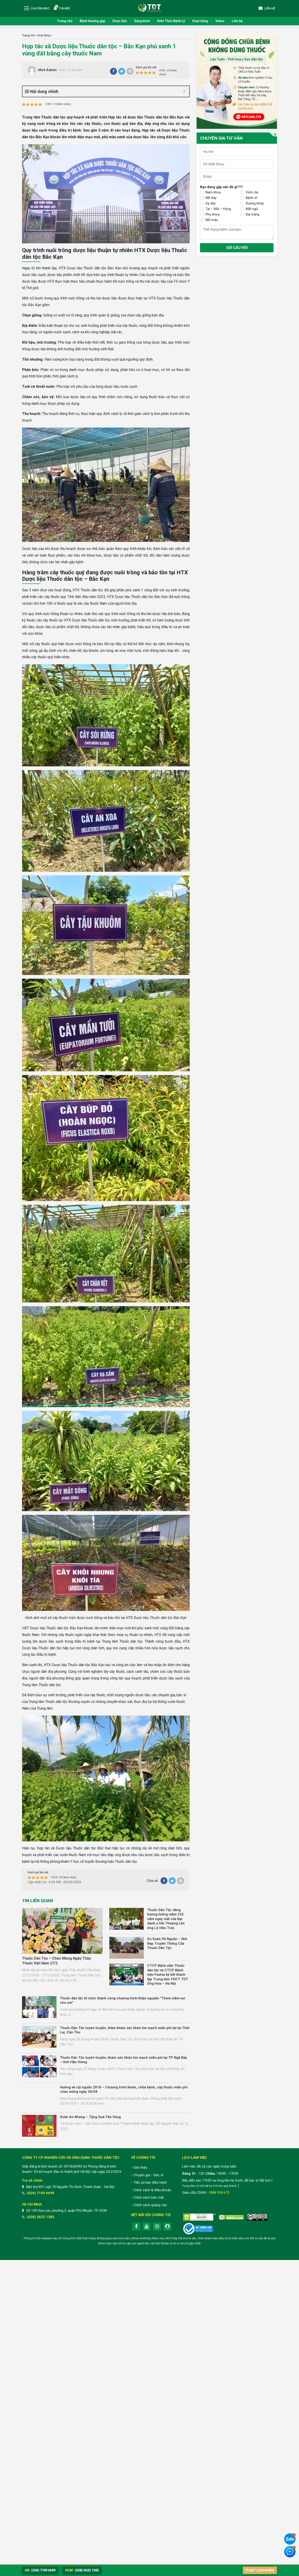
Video (219, 21)
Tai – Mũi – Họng (218, 209)
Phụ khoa (213, 214)
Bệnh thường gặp (92, 21)
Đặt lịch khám (259, 2570)
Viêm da (252, 192)
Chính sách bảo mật (148, 2197)
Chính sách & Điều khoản (152, 2190)
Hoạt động (200, 21)
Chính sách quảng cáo (150, 2205)
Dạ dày (211, 203)
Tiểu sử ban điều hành (150, 2182)
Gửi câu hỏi (237, 247)
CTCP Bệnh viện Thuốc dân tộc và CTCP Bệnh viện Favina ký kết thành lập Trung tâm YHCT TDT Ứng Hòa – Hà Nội (167, 1975)
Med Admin (47, 70)
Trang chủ (64, 21)
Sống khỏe (142, 21)
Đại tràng (252, 214)
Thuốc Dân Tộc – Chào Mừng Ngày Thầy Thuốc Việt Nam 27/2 (56, 1960)
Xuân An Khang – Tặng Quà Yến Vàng (90, 2117)
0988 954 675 (219, 2193)
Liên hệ (237, 21)
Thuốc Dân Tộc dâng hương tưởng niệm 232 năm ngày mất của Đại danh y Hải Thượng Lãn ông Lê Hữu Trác (166, 1919)
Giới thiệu (140, 2167)
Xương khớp (255, 203)
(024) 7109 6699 (40, 2193)
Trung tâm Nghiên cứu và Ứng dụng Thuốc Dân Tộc (149, 7)
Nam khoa (213, 192)
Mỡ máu (212, 220)
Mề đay (211, 198)
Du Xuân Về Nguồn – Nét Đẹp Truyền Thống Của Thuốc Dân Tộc (167, 1943)
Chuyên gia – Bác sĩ (148, 2175)
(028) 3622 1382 (40, 2217)
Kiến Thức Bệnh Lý (171, 21)
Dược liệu (120, 21)
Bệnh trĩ (251, 198)
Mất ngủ (252, 209)
